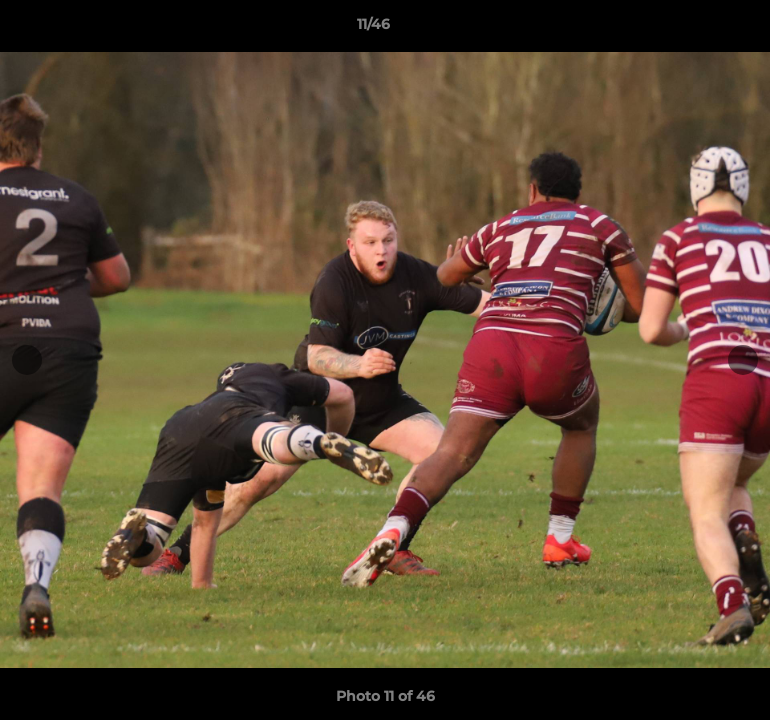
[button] (686, 29)
